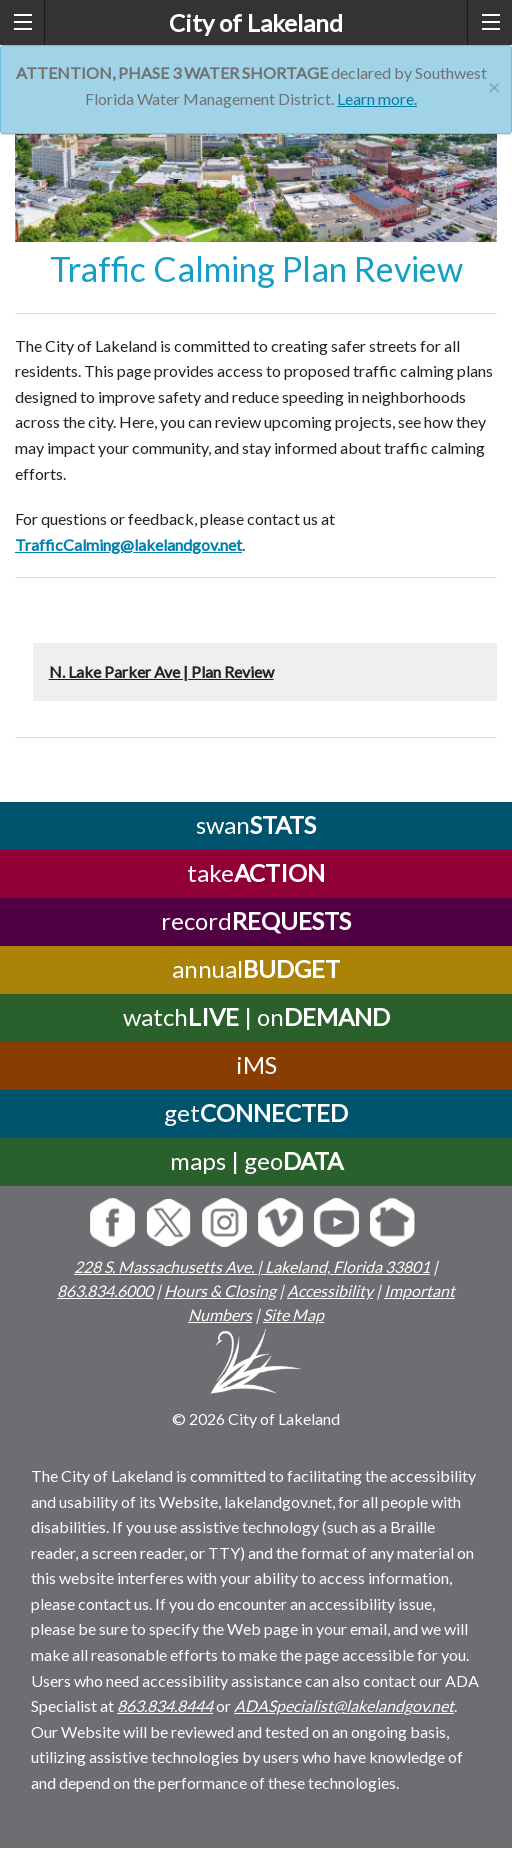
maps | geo (256, 1160)
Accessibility (330, 1290)
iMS (256, 1064)
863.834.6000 (105, 1290)
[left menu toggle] (22, 22)
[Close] (494, 84)
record (256, 920)
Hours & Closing (220, 1290)
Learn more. (377, 98)
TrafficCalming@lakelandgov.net (128, 544)
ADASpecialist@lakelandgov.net (344, 1705)
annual (256, 968)
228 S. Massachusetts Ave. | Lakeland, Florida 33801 (252, 1266)
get (256, 1112)
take (256, 872)
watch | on (256, 1016)
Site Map (293, 1314)
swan (256, 824)
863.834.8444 (165, 1705)
